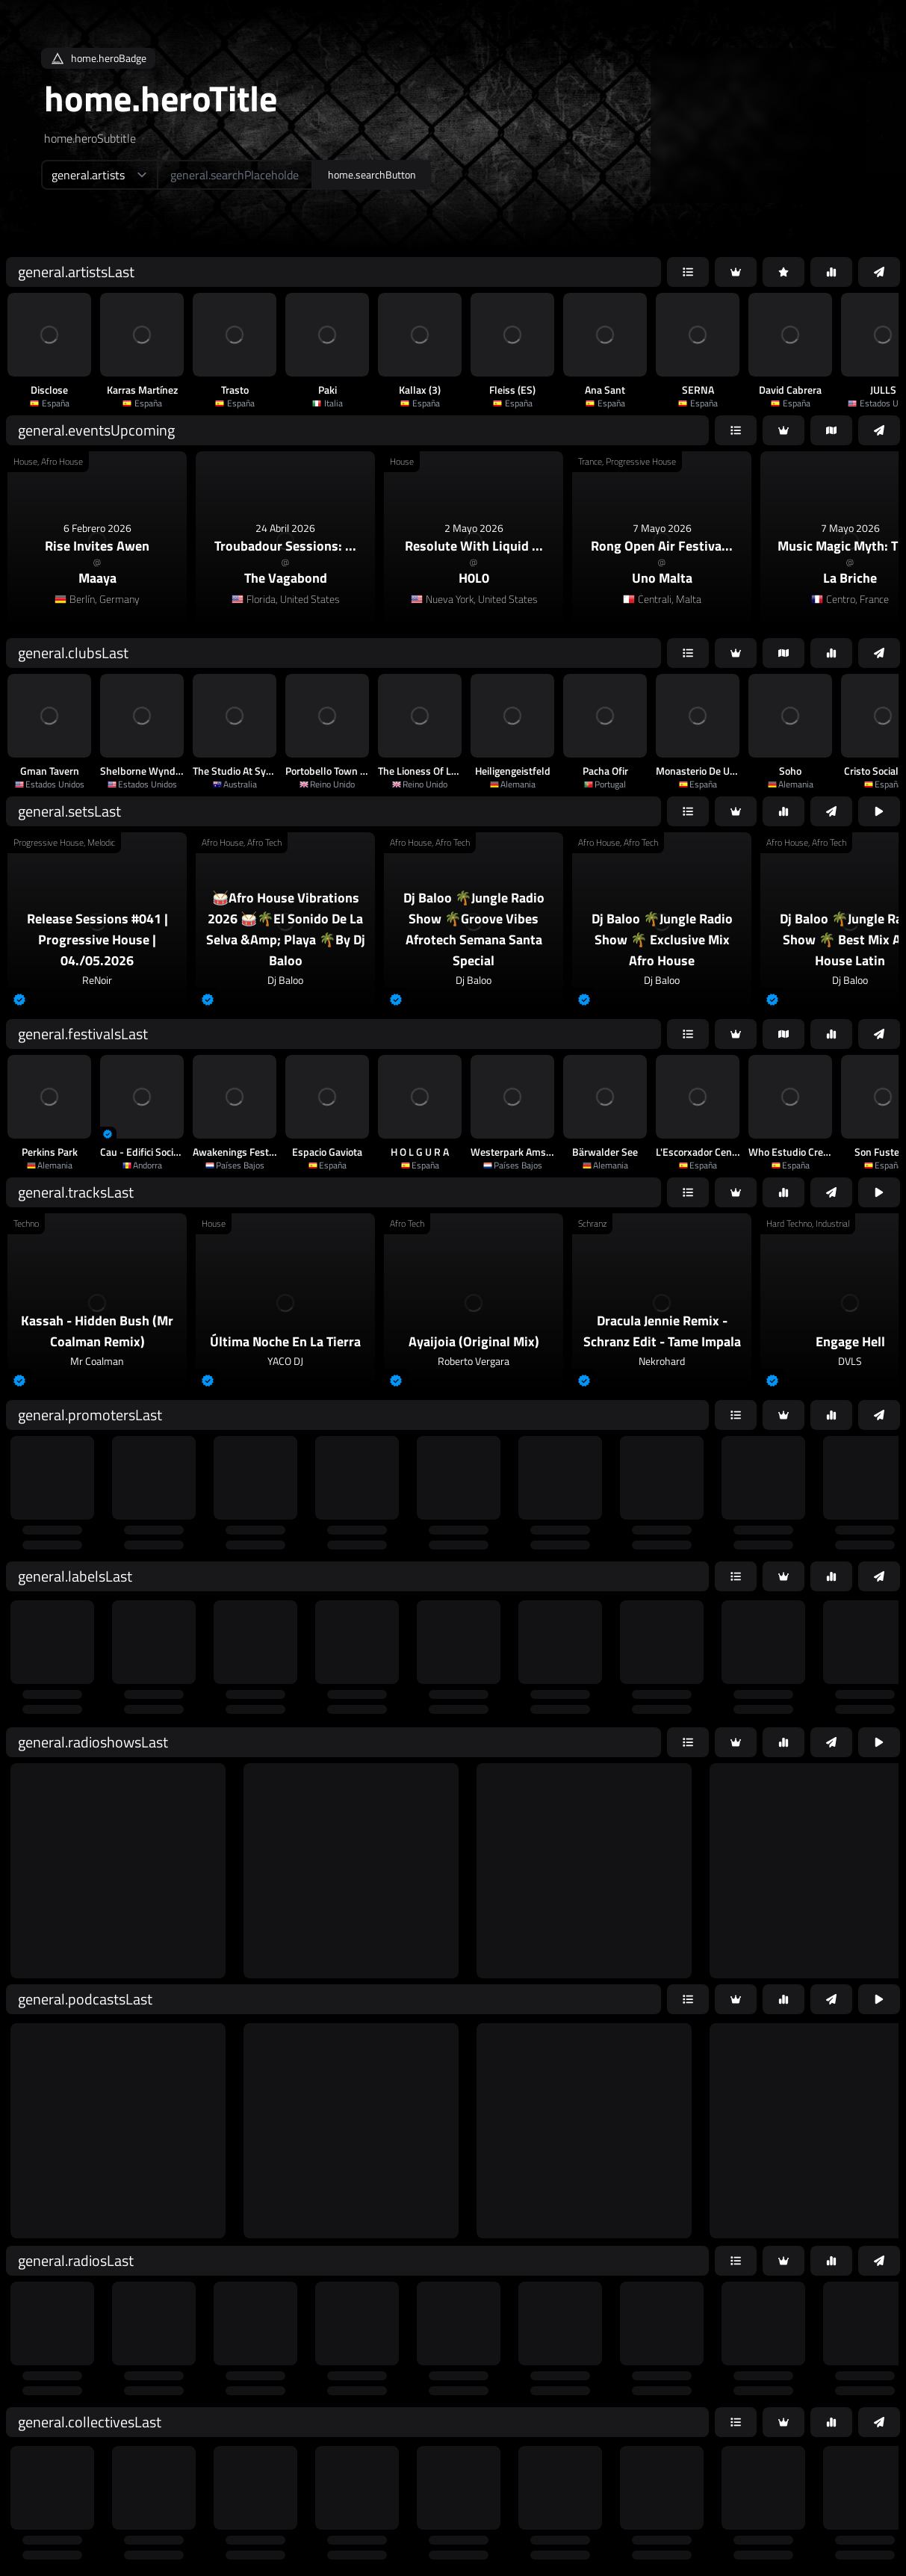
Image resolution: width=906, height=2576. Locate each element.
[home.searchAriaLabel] (235, 175)
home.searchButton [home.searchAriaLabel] (372, 174)
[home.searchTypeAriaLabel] (99, 175)
